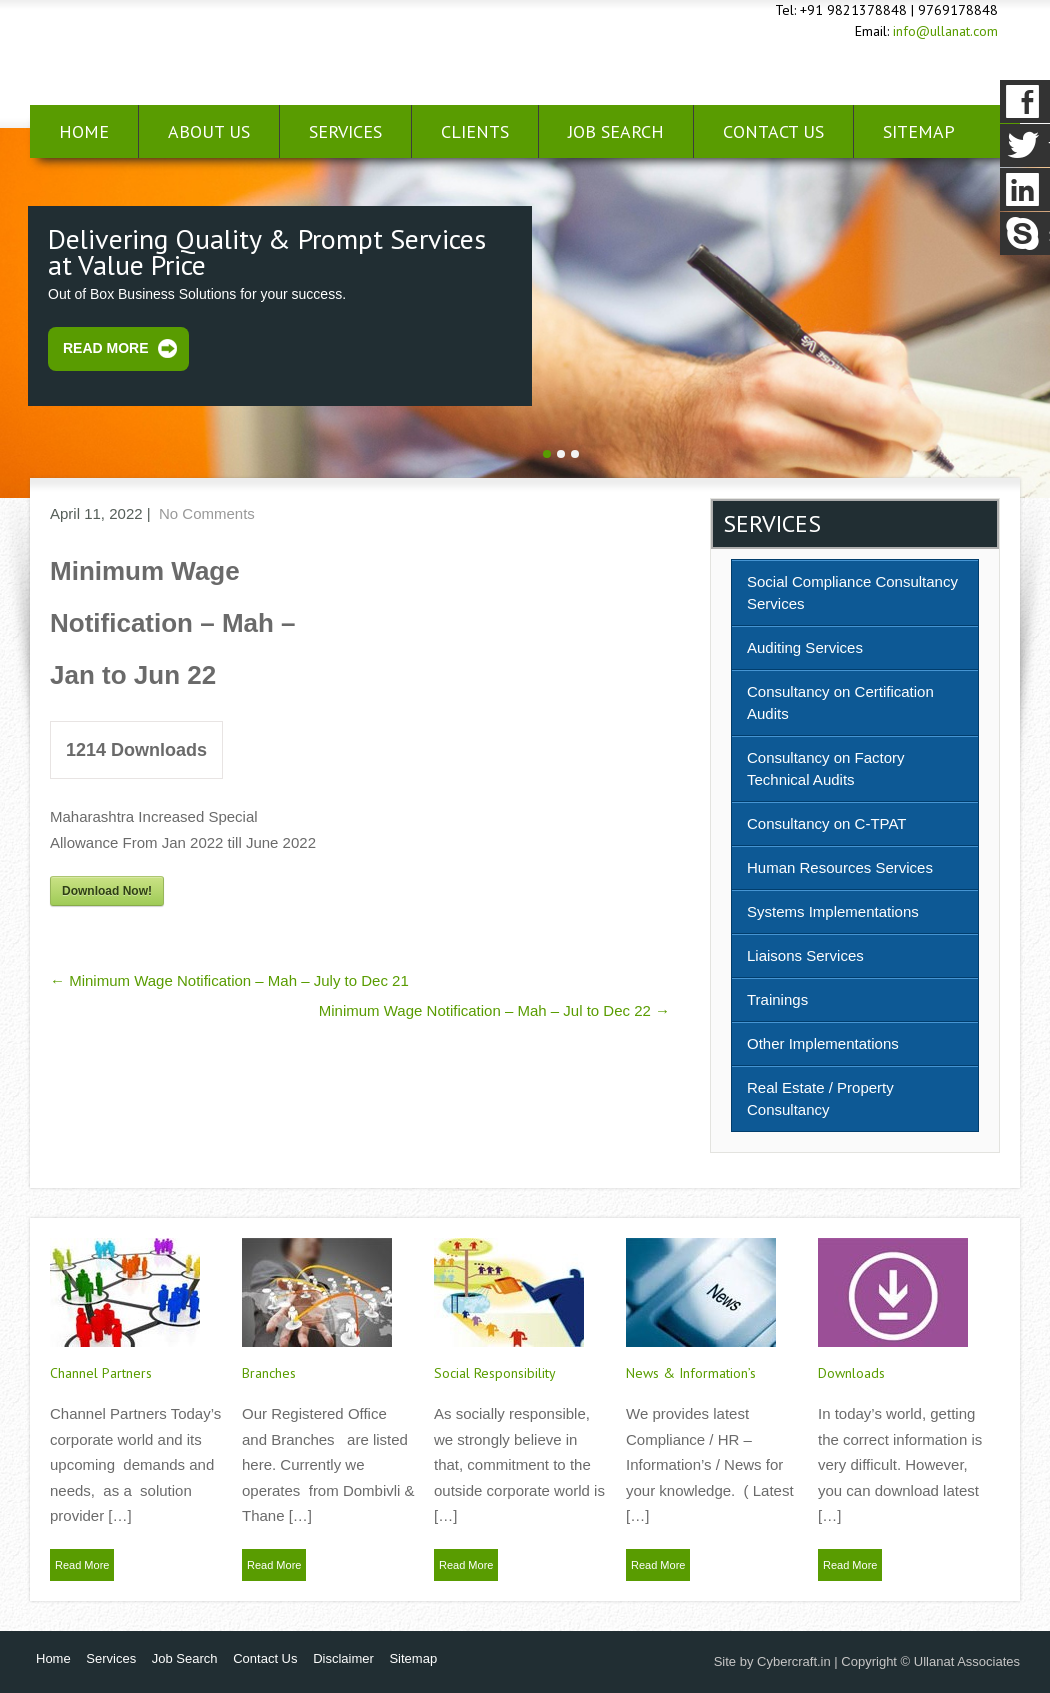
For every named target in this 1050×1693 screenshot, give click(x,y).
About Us (209, 131)
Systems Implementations (833, 911)
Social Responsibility (495, 1373)
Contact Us (773, 131)
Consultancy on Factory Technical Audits (826, 768)
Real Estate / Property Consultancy (820, 1098)
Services (345, 131)
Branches (269, 1373)
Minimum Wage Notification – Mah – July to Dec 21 (229, 980)
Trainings (777, 999)
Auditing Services (805, 647)
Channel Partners (101, 1373)
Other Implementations (823, 1043)
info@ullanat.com (945, 31)
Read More (106, 348)
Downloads (851, 1373)
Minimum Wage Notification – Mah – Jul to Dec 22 (494, 1010)
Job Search (616, 131)
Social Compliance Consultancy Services (852, 592)
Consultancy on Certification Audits (840, 702)
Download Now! (107, 891)
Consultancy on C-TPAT (827, 823)
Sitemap (413, 1658)
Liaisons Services (805, 955)
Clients (475, 131)
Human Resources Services (840, 867)
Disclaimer (343, 1658)
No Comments (207, 513)
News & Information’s (691, 1373)
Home (84, 131)
